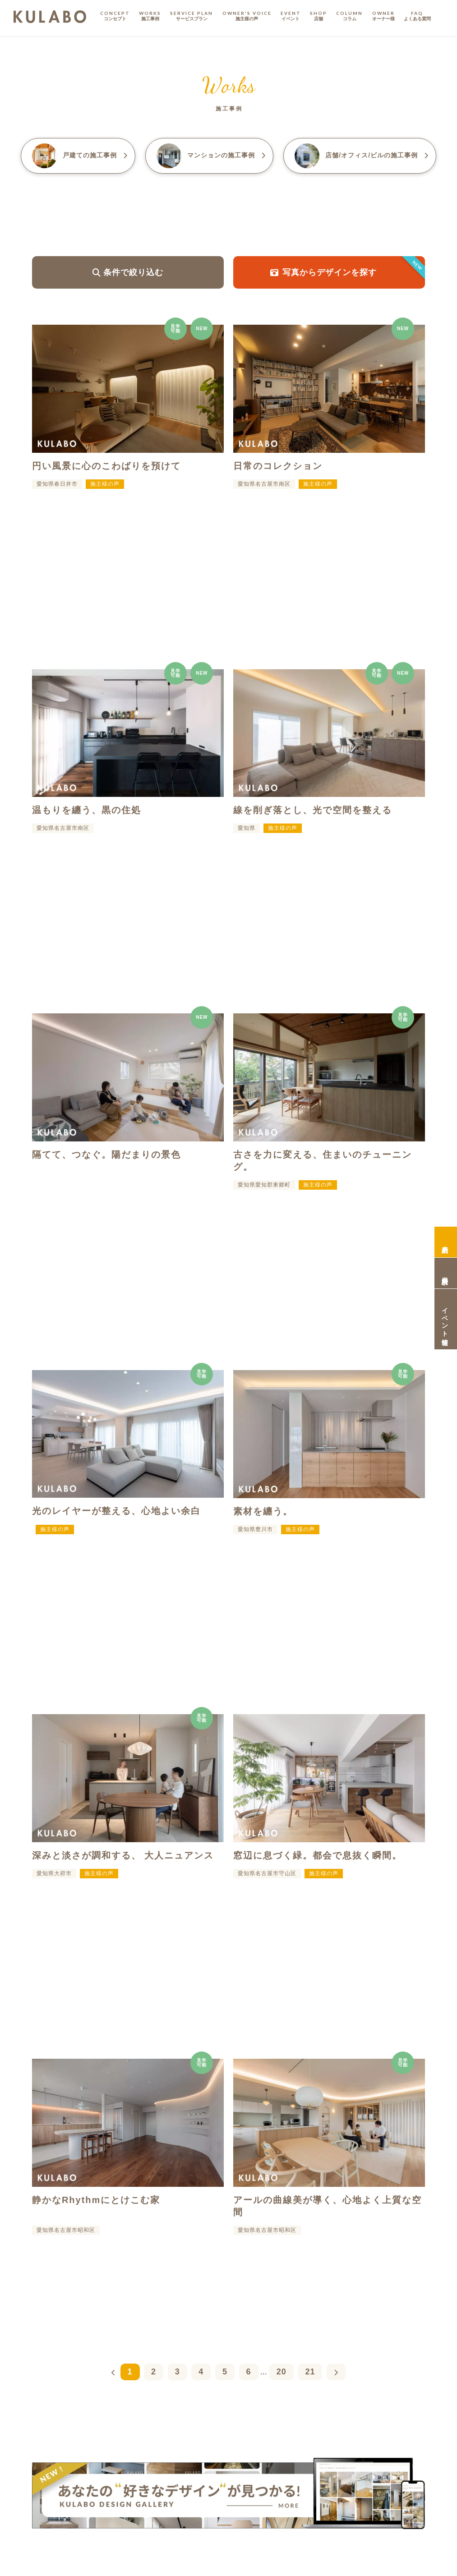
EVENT (291, 16)
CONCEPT (115, 16)
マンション (211, 155)
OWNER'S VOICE (247, 16)
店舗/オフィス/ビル (362, 155)
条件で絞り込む (127, 272)
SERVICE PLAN (191, 16)
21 (310, 2371)
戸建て (80, 155)
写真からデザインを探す (347, 272)
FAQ (417, 16)
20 (281, 2371)
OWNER (383, 16)
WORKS (150, 16)
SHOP (318, 16)
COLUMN (349, 16)
